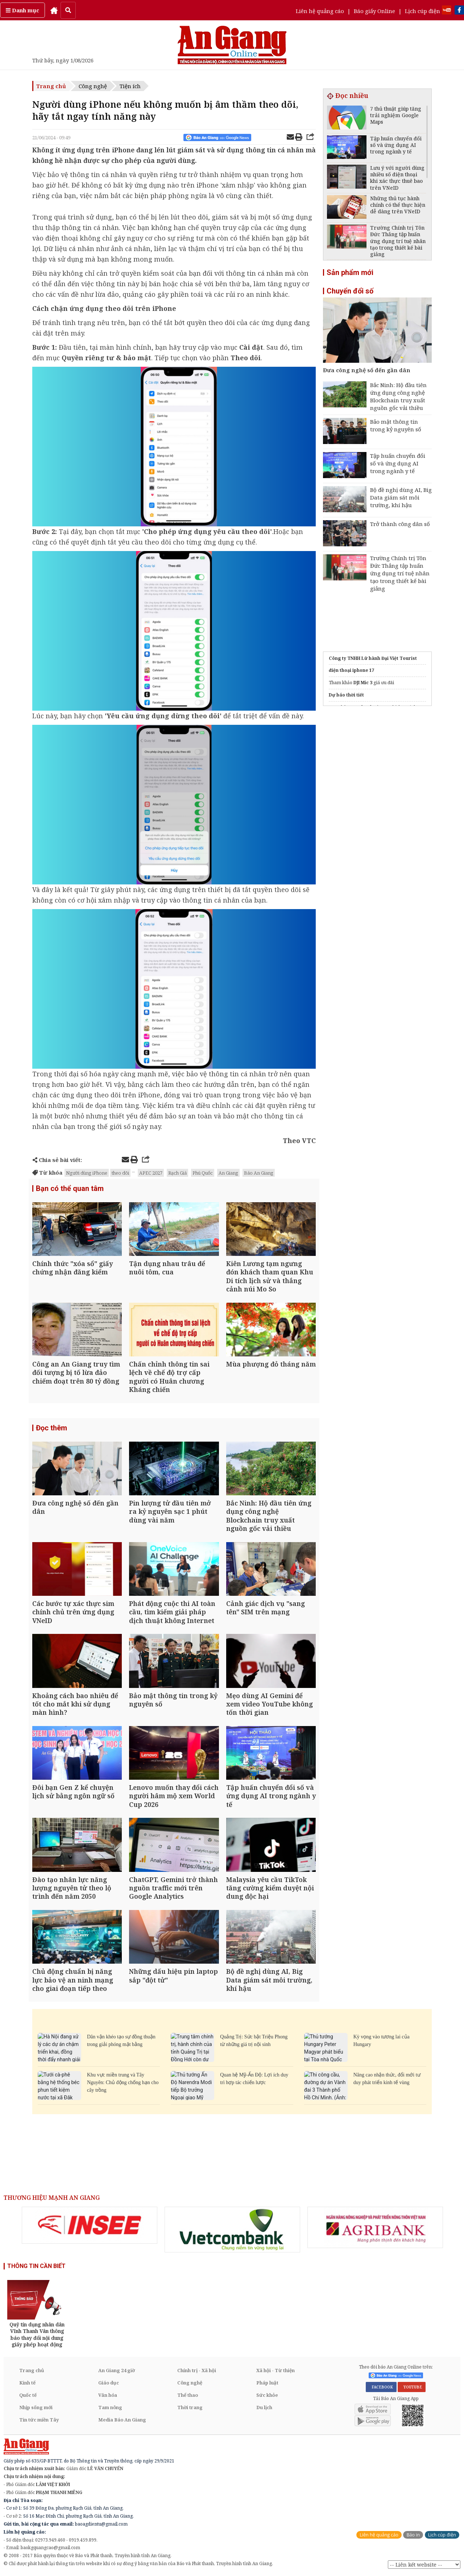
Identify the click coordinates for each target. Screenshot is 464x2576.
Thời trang (190, 2407)
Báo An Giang (258, 1173)
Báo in (413, 2535)
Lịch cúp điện (422, 11)
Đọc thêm (51, 1427)
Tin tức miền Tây (39, 2419)
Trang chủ (51, 86)
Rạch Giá (177, 1173)
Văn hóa (107, 2395)
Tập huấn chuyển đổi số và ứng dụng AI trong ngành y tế (397, 463)
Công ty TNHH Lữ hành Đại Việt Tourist (373, 658)
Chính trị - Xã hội (196, 2370)
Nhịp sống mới (36, 2407)
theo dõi (120, 1173)
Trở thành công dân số (400, 523)
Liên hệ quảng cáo (320, 11)
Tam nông (110, 2407)
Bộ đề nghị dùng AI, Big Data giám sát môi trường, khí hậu (401, 497)
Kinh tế (27, 2382)
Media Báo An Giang (122, 2419)
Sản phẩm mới (350, 272)
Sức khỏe (267, 2395)
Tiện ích (130, 86)
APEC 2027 (150, 1173)
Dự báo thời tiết (346, 695)
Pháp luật (267, 2382)
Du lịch (264, 2407)
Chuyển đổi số (350, 291)
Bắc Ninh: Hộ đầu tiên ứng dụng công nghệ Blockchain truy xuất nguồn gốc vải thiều (398, 396)
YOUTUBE (411, 2387)
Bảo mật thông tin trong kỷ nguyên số (395, 425)
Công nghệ (93, 86)
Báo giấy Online (374, 11)
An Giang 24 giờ (116, 2370)
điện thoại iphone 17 (351, 670)
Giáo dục (108, 2382)
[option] (89, 2225)
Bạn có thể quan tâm (70, 1188)
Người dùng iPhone (86, 1173)
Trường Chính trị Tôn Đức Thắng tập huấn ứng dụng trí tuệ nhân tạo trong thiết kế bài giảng (400, 573)
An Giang (228, 1173)
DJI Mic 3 (362, 682)
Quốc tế (28, 2395)
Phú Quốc (202, 1173)
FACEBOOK (381, 2387)
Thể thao (187, 2395)
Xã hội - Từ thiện (275, 2370)
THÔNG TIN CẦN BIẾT (36, 2266)
